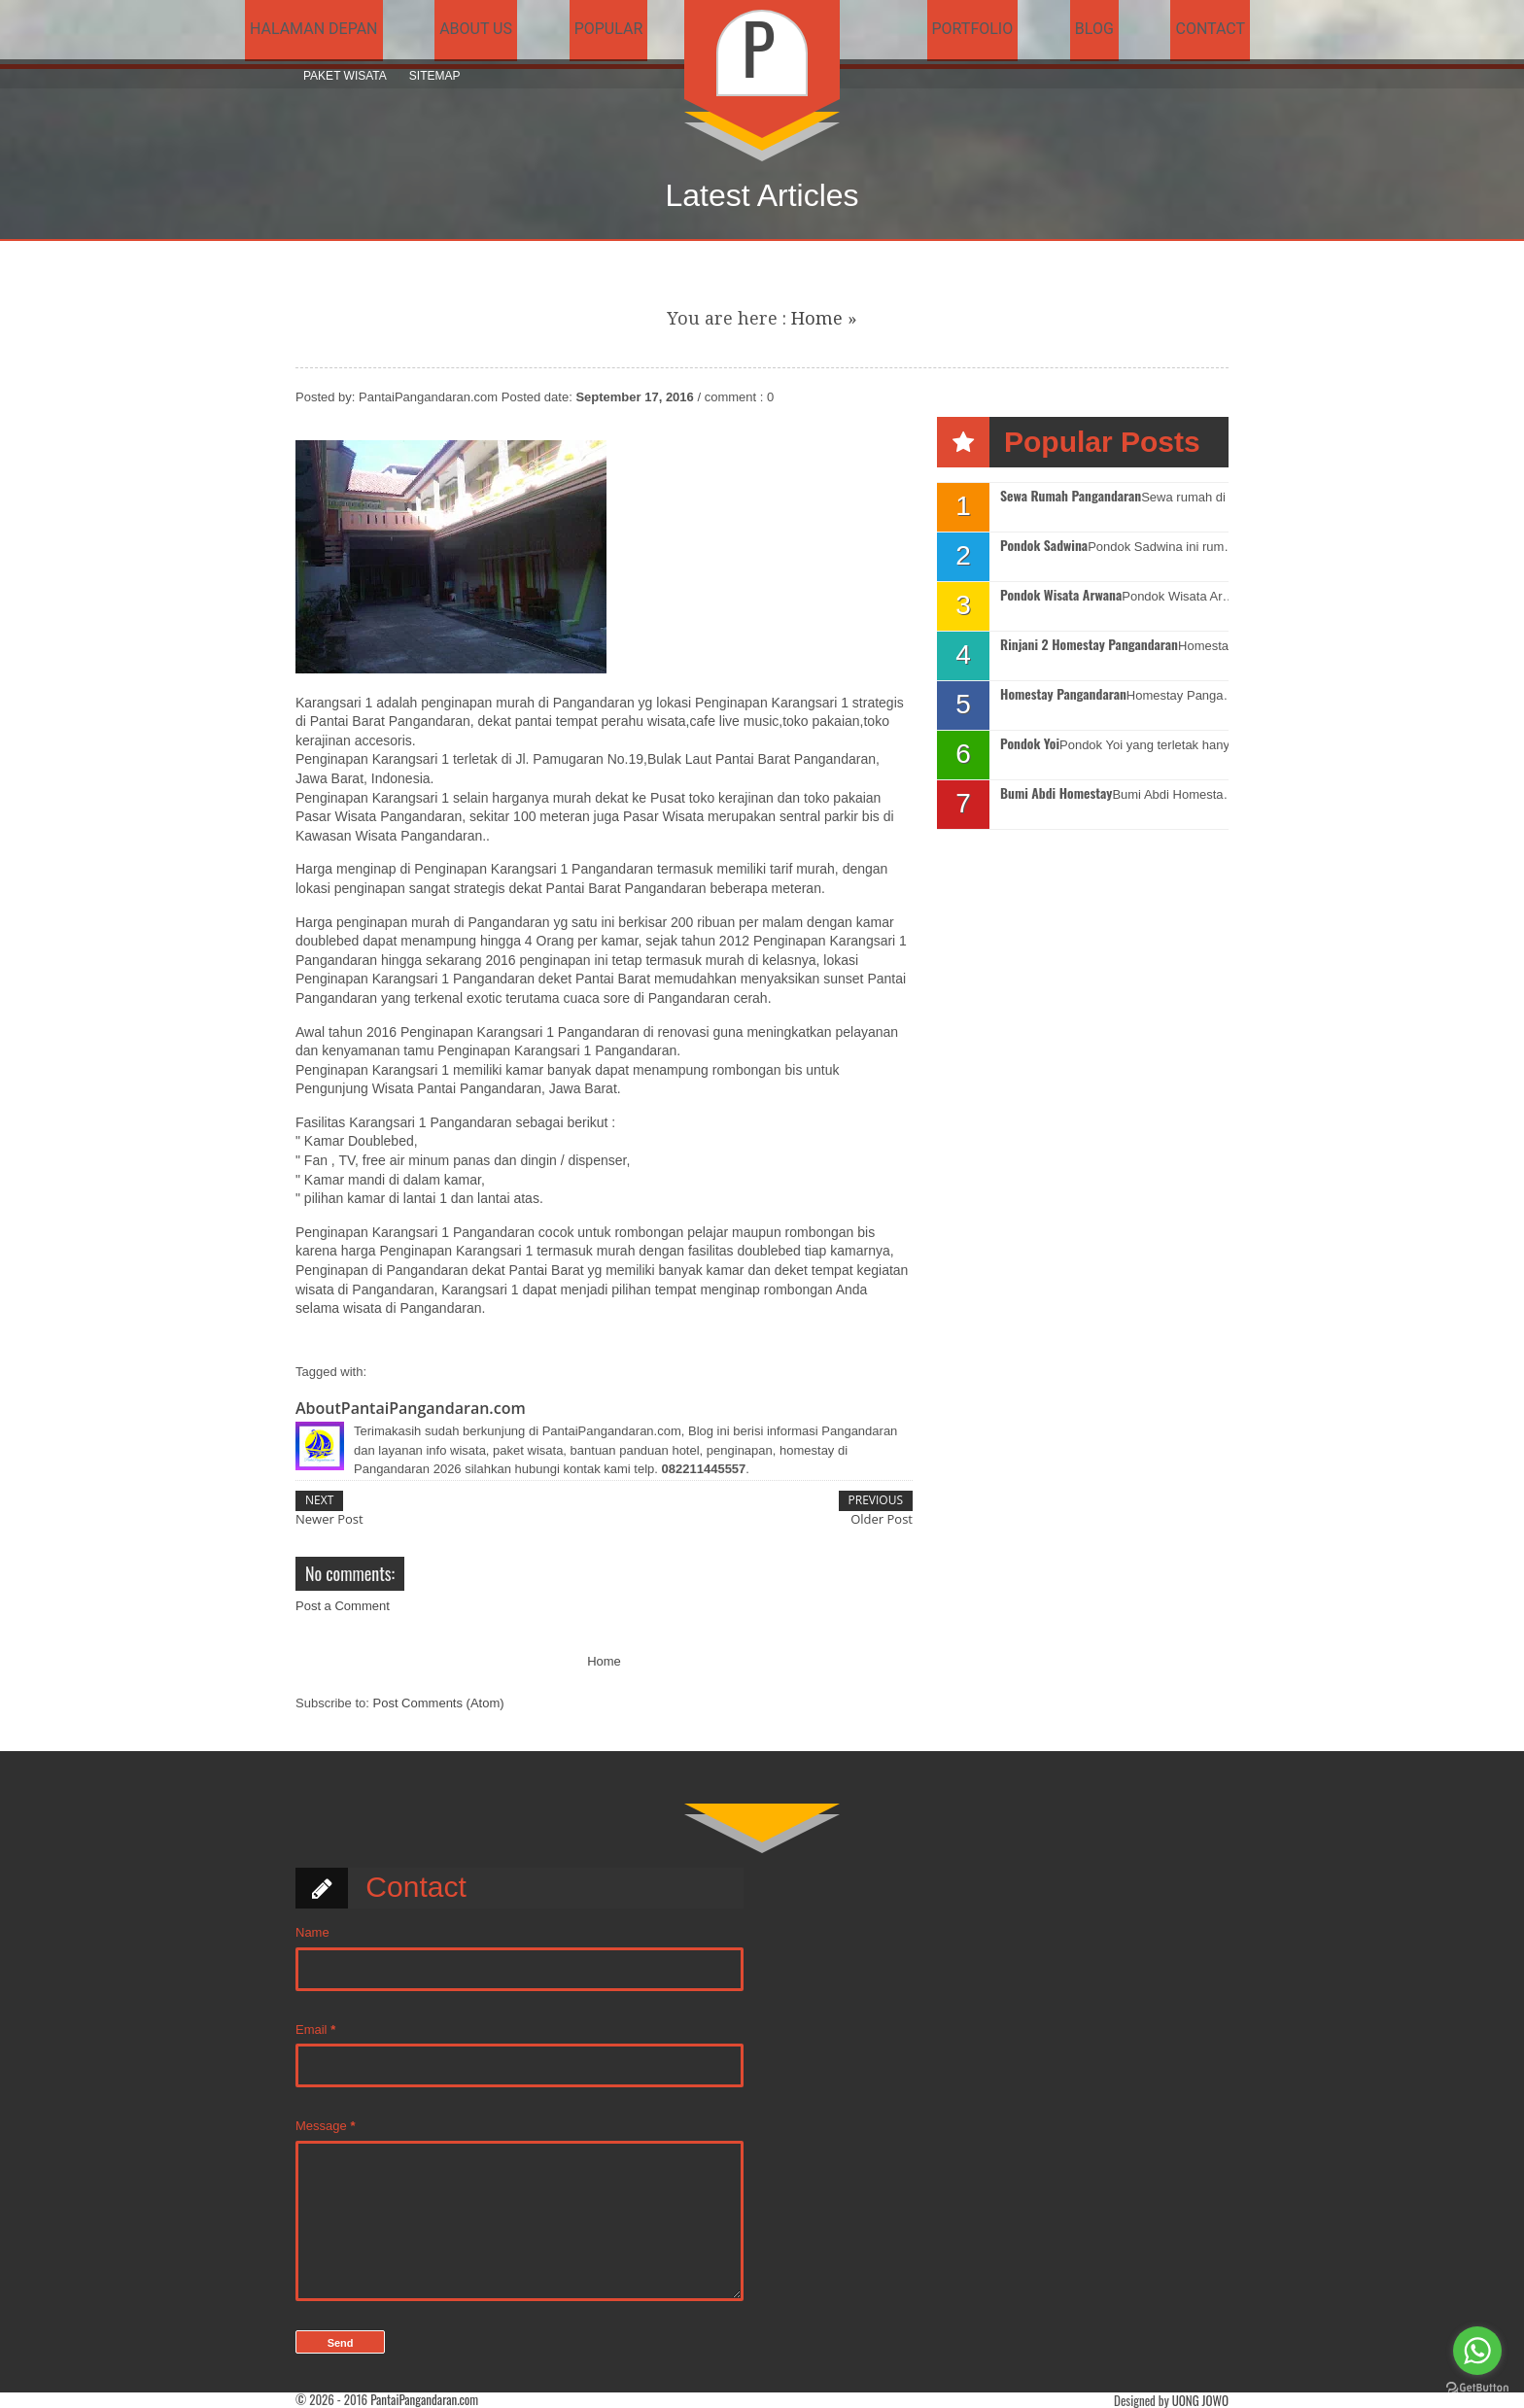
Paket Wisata (345, 76)
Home (817, 318)
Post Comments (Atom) (438, 1703)
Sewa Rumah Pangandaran (1070, 496)
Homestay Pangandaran (1063, 694)
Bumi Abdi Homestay (1056, 793)
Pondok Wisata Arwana (1061, 595)
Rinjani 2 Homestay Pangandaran (1089, 644)
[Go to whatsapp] (1477, 2350)
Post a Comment (342, 1606)
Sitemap (435, 76)
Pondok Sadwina (1044, 545)
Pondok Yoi (1029, 744)
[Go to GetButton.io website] (1477, 2388)
